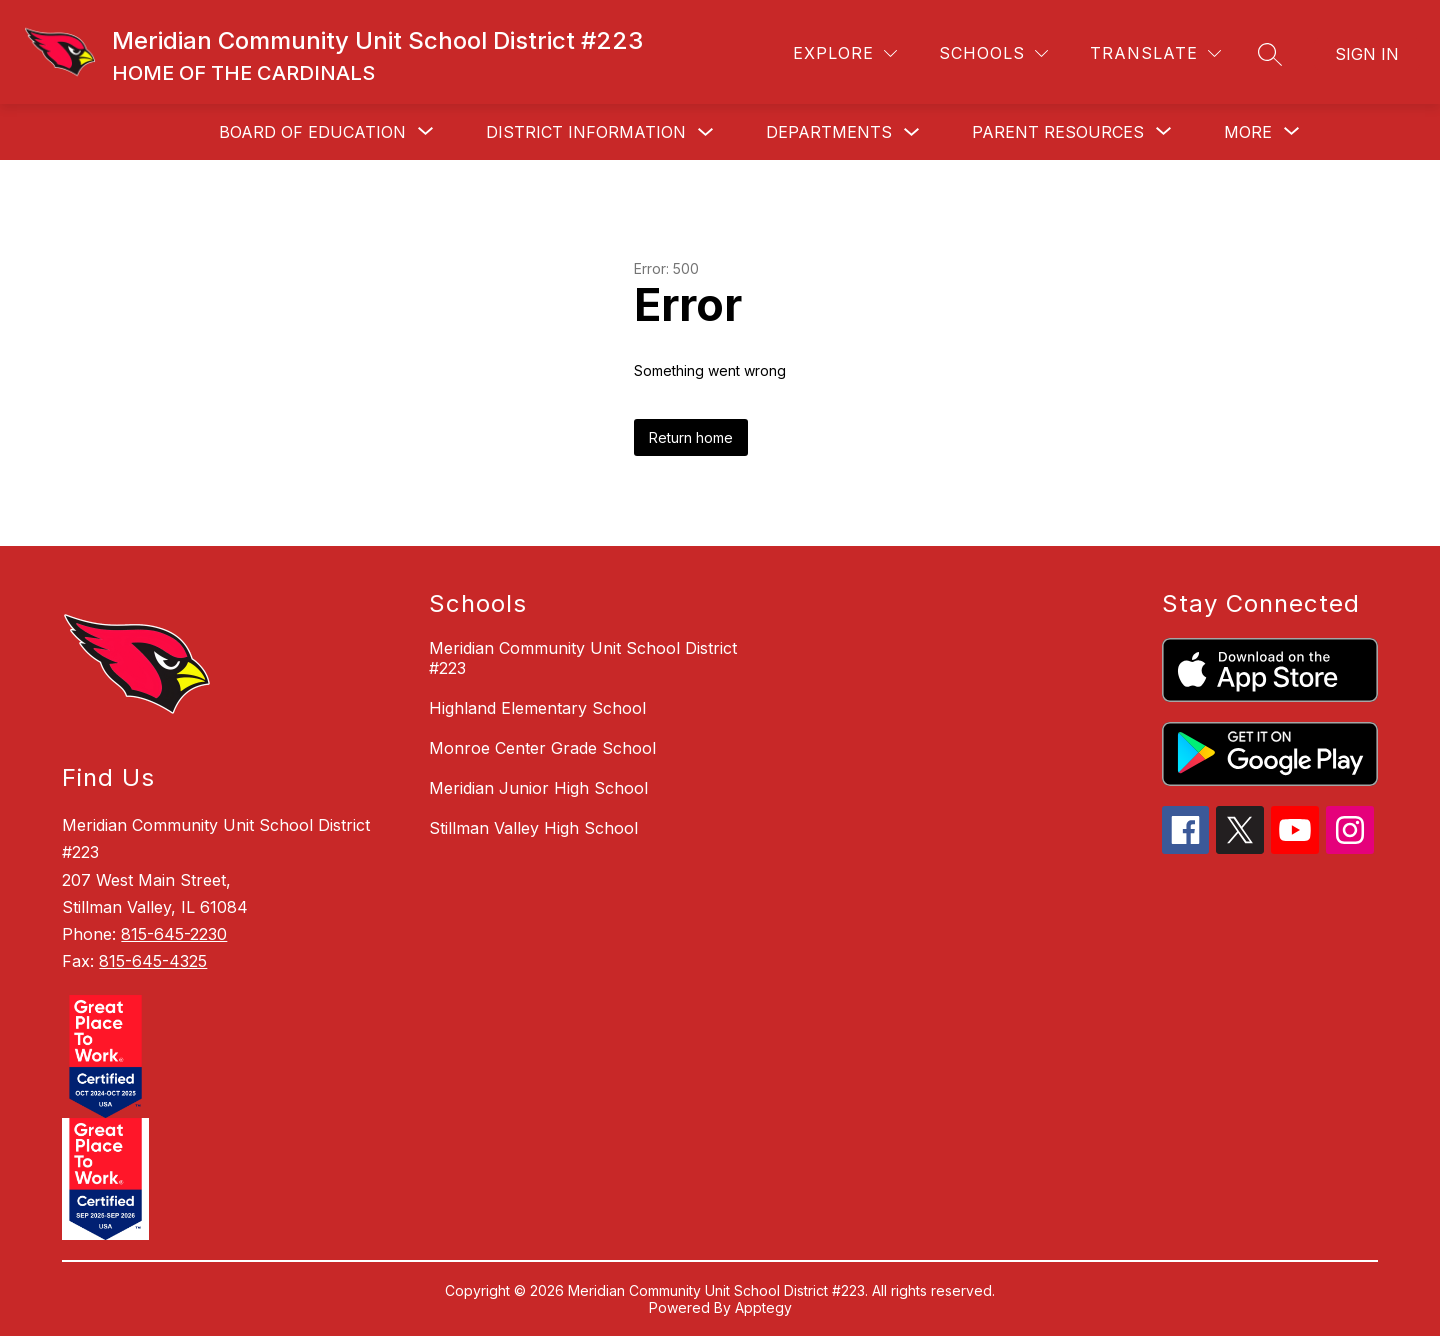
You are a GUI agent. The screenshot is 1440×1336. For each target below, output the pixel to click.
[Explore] (845, 53)
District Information (586, 132)
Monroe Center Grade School (542, 748)
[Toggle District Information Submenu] (706, 132)
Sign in (1367, 54)
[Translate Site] (1155, 53)
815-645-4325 (153, 961)
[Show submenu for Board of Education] (312, 132)
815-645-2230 (174, 934)
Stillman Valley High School (533, 828)
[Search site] (1270, 54)
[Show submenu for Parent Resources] (1058, 132)
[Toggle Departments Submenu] (912, 132)
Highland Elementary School (537, 708)
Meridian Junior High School (538, 788)
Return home (691, 437)
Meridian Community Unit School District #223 (583, 658)
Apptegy (763, 1307)
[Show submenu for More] (1248, 132)
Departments (829, 132)
